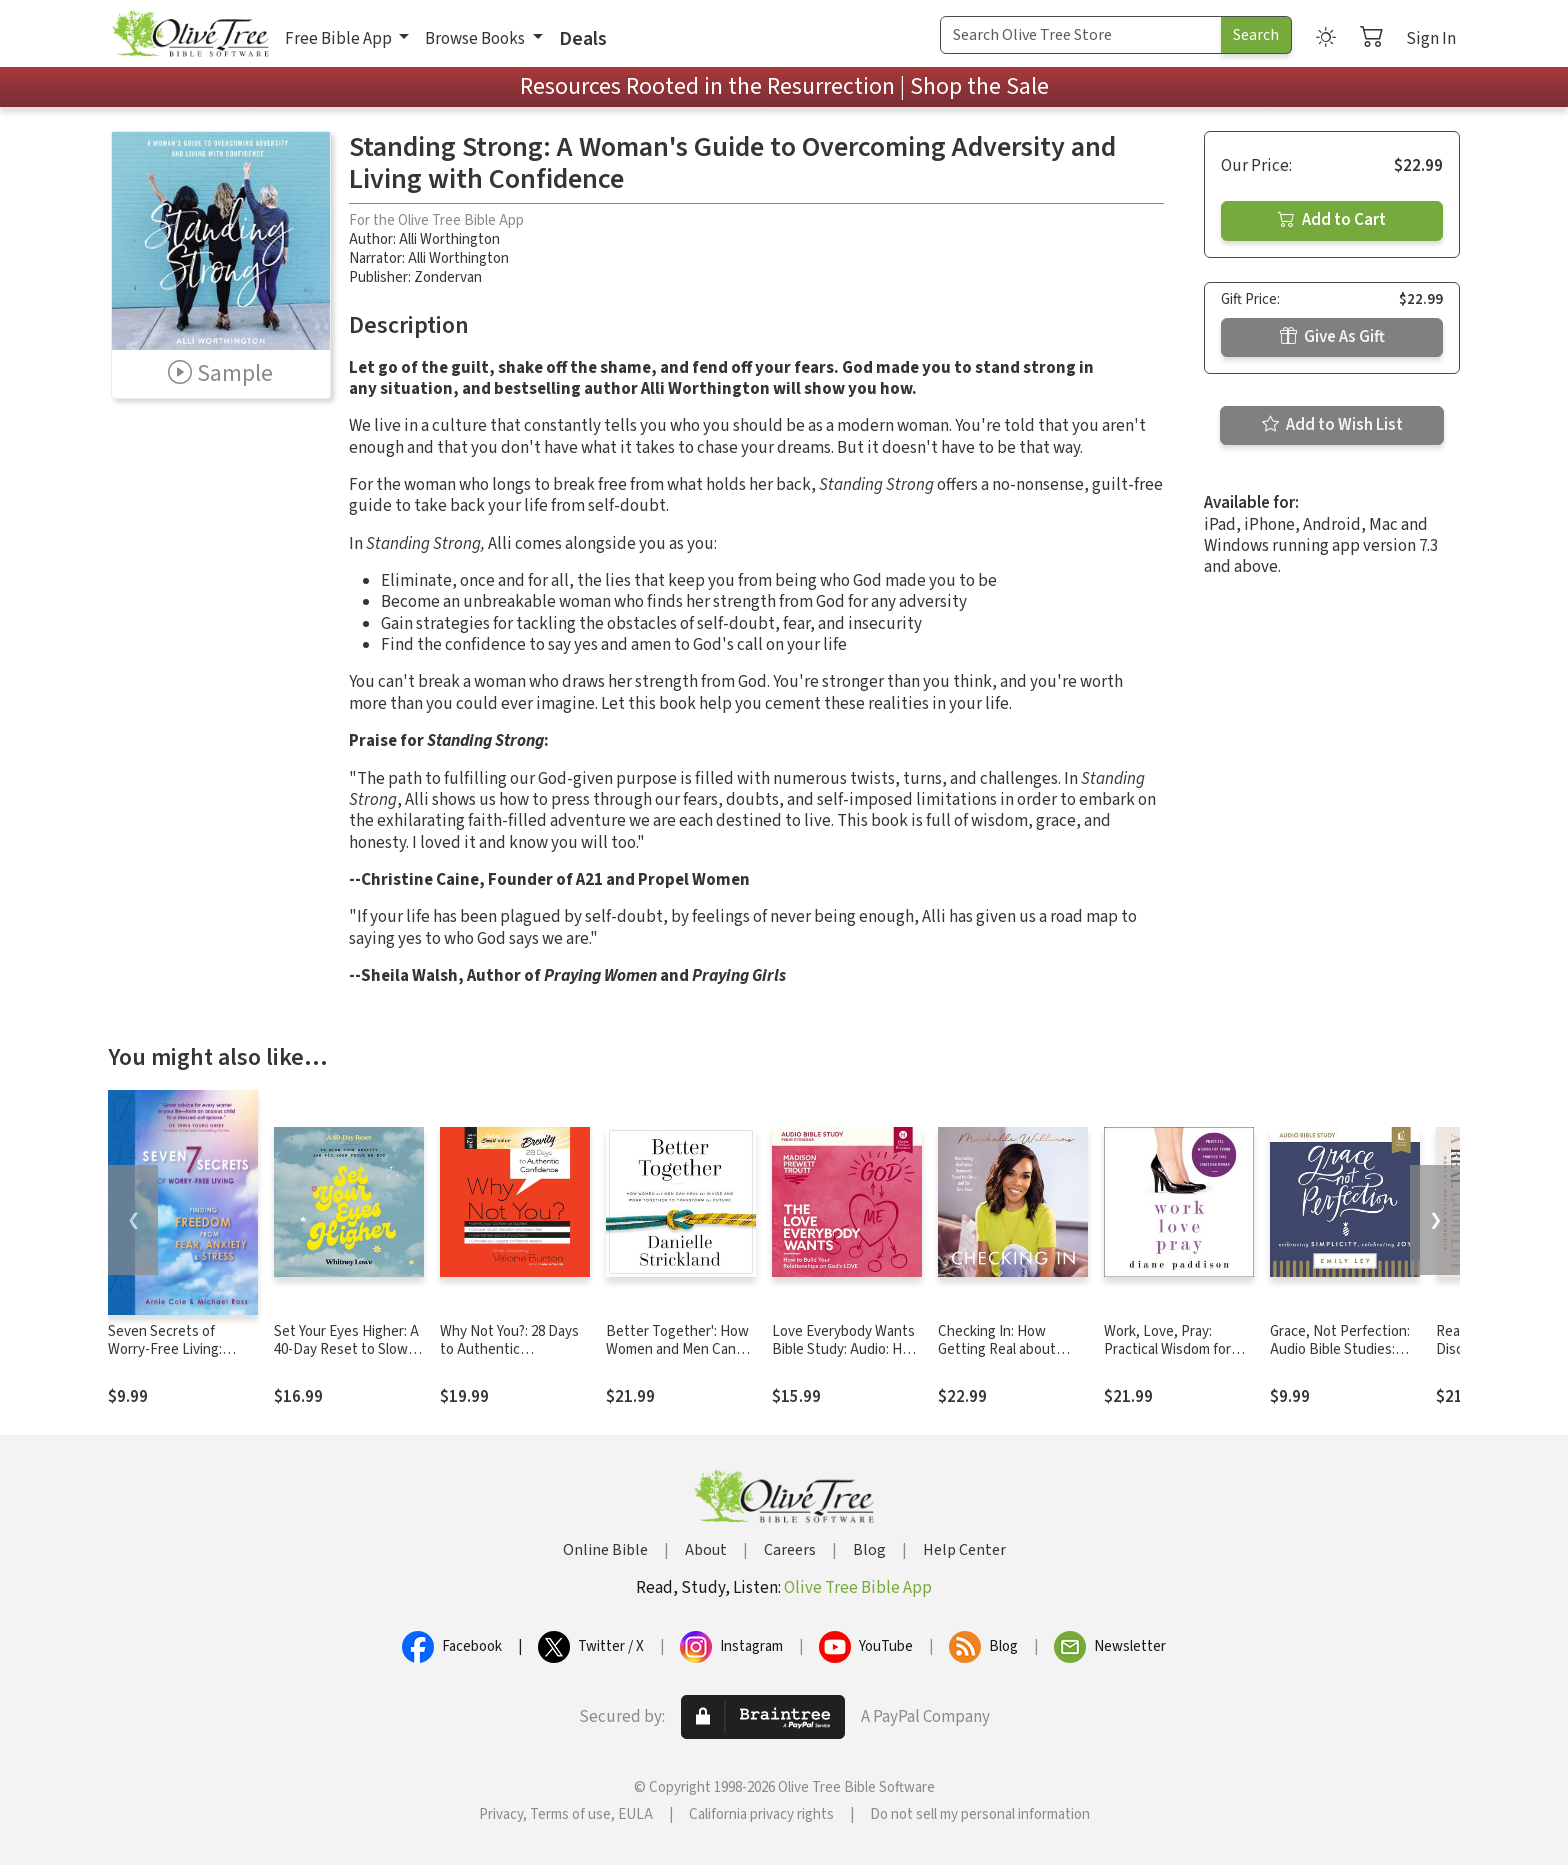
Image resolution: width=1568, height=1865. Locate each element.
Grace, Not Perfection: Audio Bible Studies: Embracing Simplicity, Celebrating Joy (1340, 1360)
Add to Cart (1332, 220)
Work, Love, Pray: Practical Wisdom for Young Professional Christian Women (1167, 1360)
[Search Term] (1081, 35)
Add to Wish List (1332, 425)
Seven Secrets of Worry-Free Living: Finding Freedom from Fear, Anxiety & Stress (177, 1360)
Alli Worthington (449, 239)
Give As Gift (1332, 337)
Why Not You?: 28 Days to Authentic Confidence (509, 1350)
